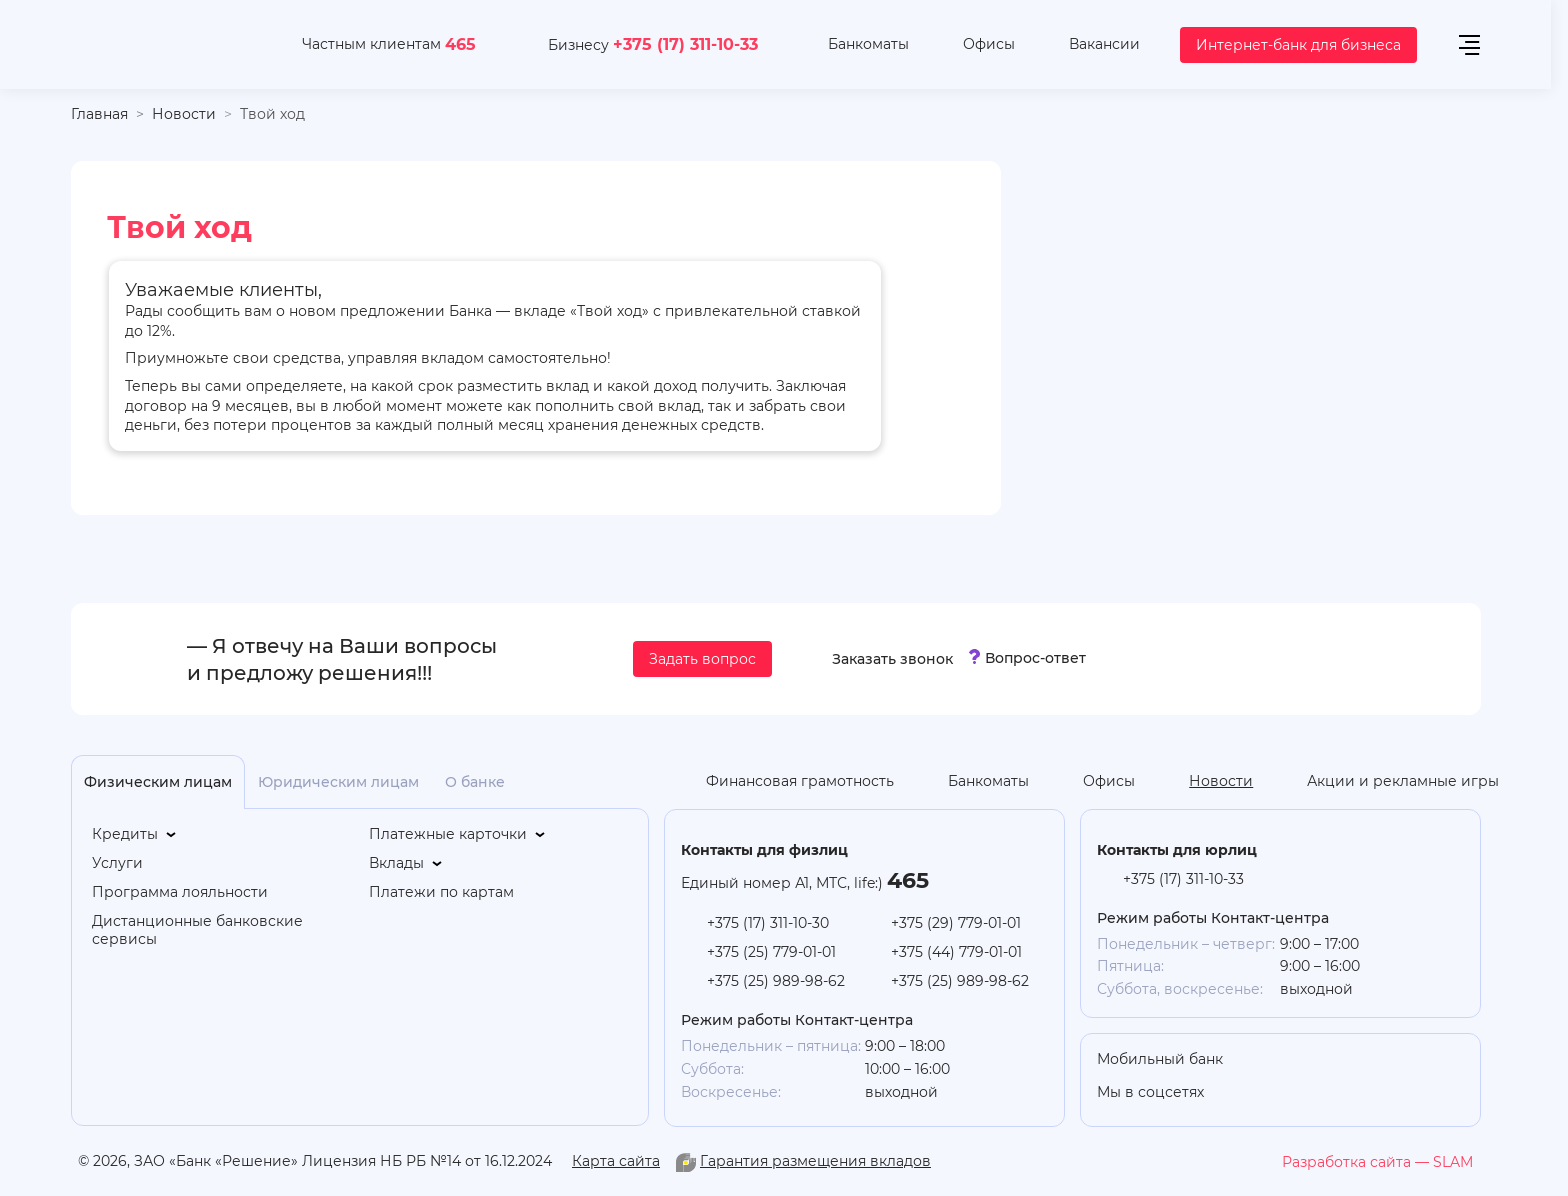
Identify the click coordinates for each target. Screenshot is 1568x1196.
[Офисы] (974, 45)
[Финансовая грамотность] (785, 782)
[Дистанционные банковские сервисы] (221, 931)
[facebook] (1418, 1094)
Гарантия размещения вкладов (815, 1160)
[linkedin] (1338, 1094)
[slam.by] (1377, 1161)
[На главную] (162, 44)
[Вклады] (407, 863)
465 (460, 44)
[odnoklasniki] (1258, 1094)
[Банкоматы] (853, 45)
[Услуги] (117, 863)
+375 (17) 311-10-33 (685, 44)
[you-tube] (1298, 1094)
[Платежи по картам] (441, 892)
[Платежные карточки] (458, 834)
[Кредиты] (135, 834)
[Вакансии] (1089, 45)
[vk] (1378, 1094)
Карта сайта (616, 1160)
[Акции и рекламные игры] (1388, 782)
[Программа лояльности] (180, 892)
